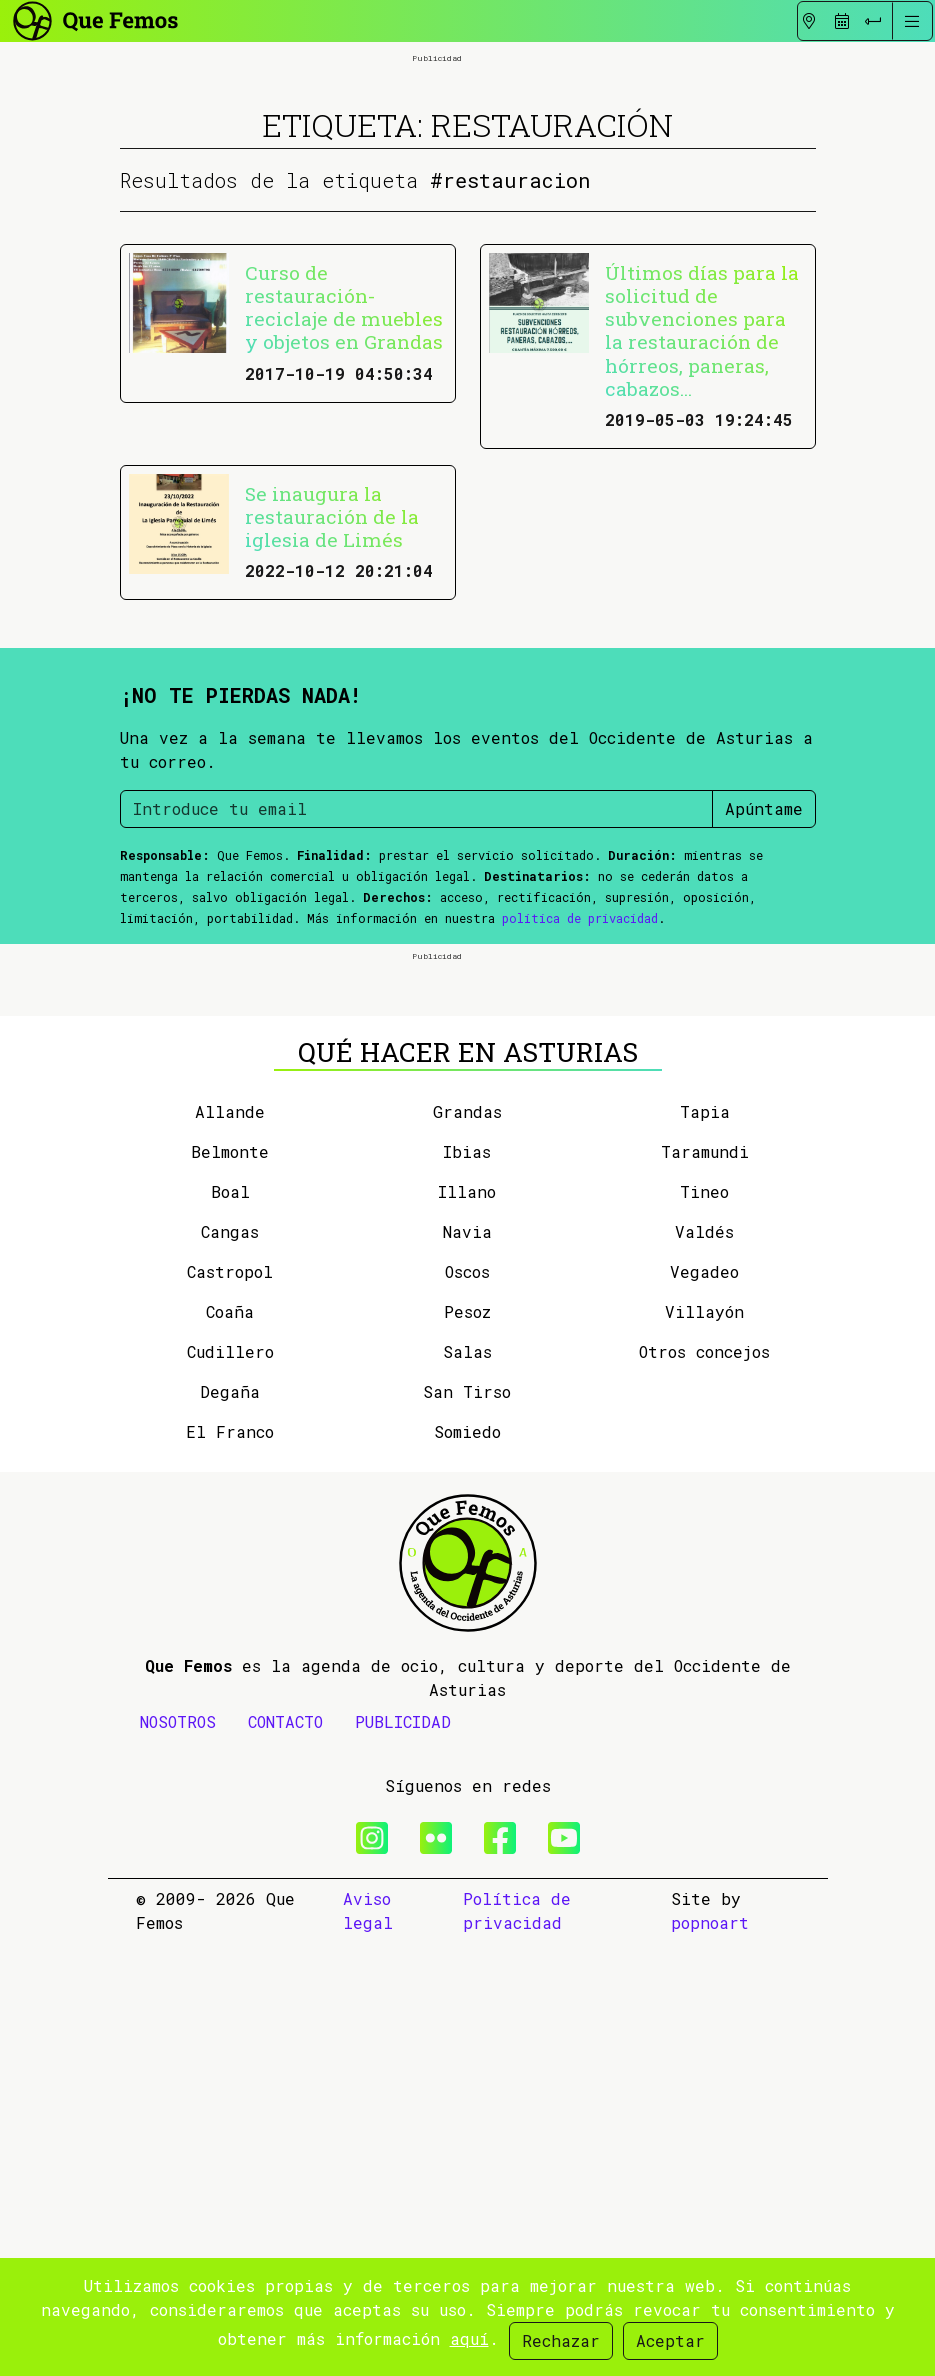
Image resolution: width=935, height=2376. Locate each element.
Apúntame (764, 1024)
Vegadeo (704, 1704)
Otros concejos (704, 1784)
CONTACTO (285, 2154)
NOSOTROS (178, 2154)
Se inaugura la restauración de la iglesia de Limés (332, 732)
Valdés (704, 1664)
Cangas (230, 1664)
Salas (467, 1784)
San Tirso (467, 1824)
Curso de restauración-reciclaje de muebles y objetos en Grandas (344, 523)
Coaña (230, 1744)
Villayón (704, 1744)
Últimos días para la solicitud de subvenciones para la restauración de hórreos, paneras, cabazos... (702, 546)
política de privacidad (580, 1134)
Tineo (704, 1624)
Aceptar (670, 2340)
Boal (230, 1624)
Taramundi (705, 1584)
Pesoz (467, 1744)
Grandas (467, 1544)
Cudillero (230, 1784)
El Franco (230, 1864)
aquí (469, 2338)
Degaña (230, 1824)
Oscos (467, 1704)
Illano (467, 1624)
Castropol (230, 1704)
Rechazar (561, 2340)
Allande (230, 1544)
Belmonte (230, 1584)
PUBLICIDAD (403, 2154)
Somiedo (467, 1864)
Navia (467, 1664)
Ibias (467, 1584)
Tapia (705, 1544)
